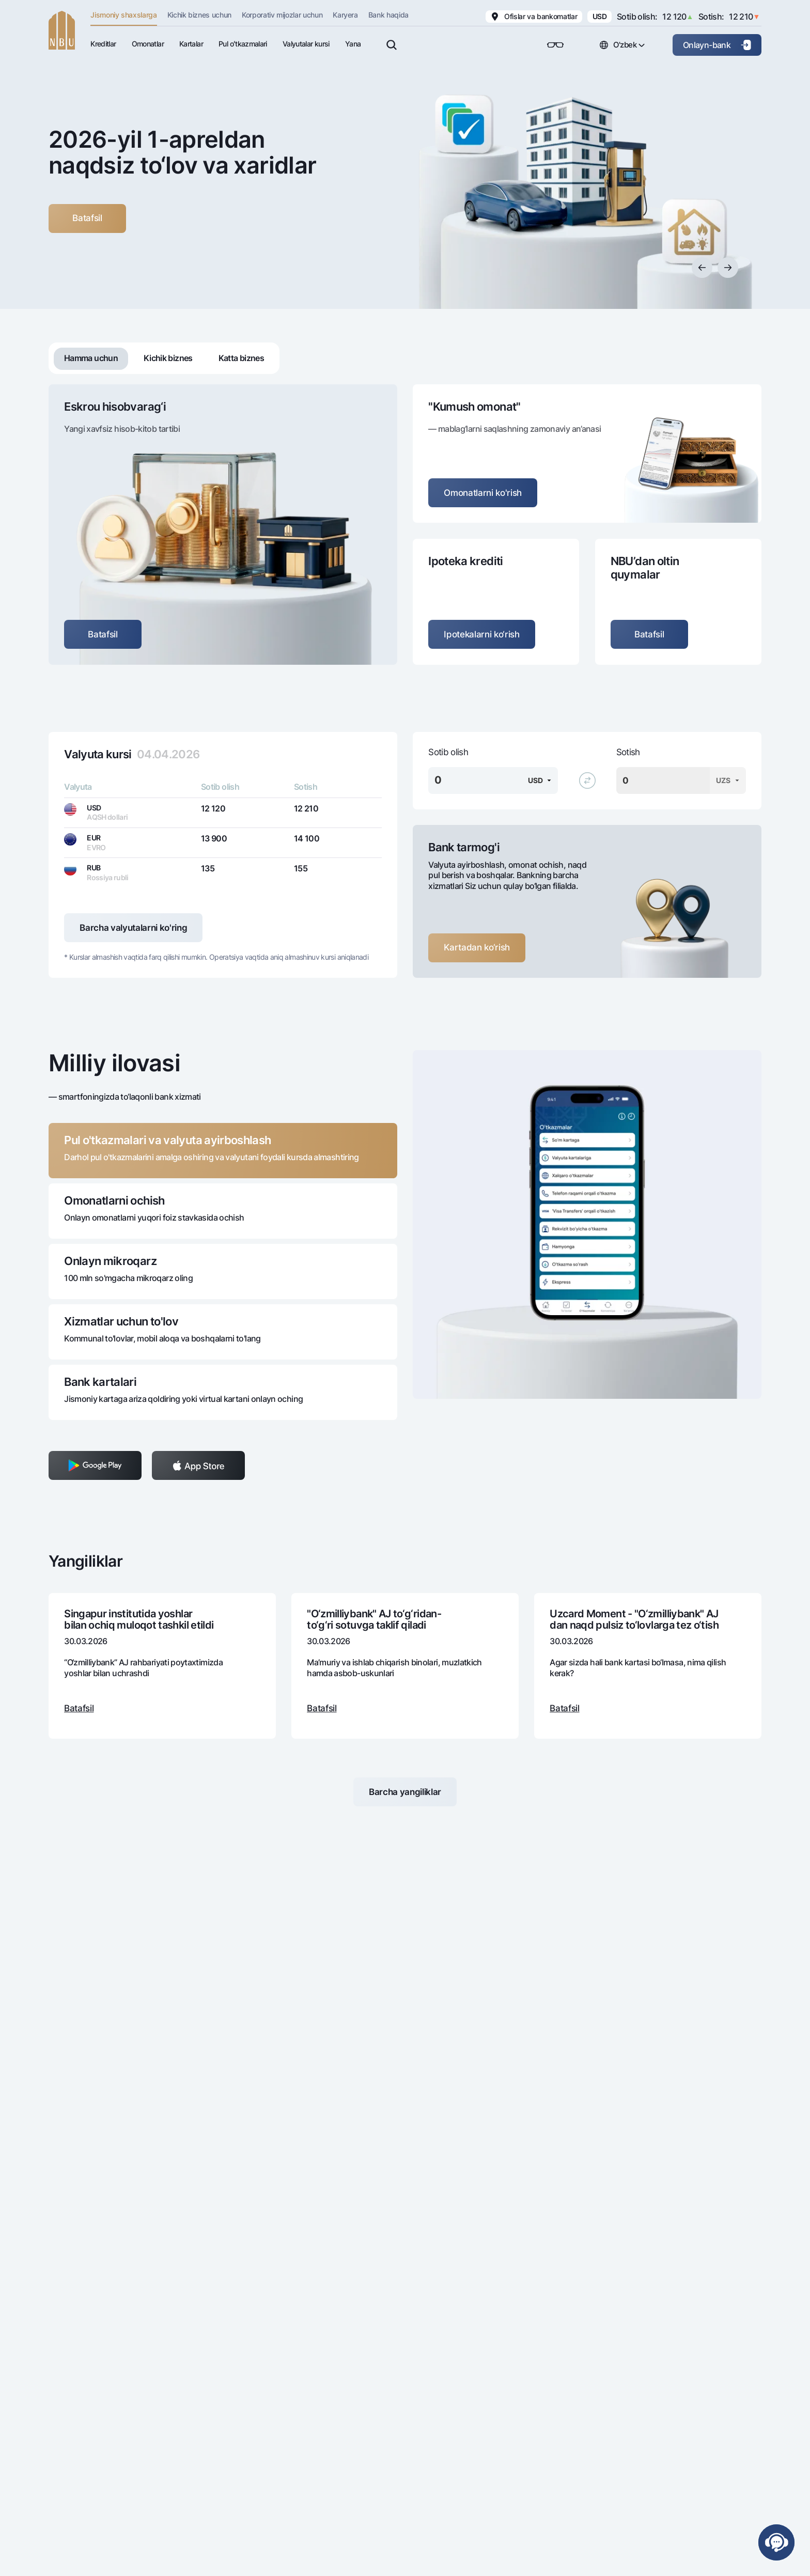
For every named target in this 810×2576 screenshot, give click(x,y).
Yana (353, 43)
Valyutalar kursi (306, 43)
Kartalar (191, 43)
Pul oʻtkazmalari (243, 43)
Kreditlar (103, 43)
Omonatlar (148, 43)
